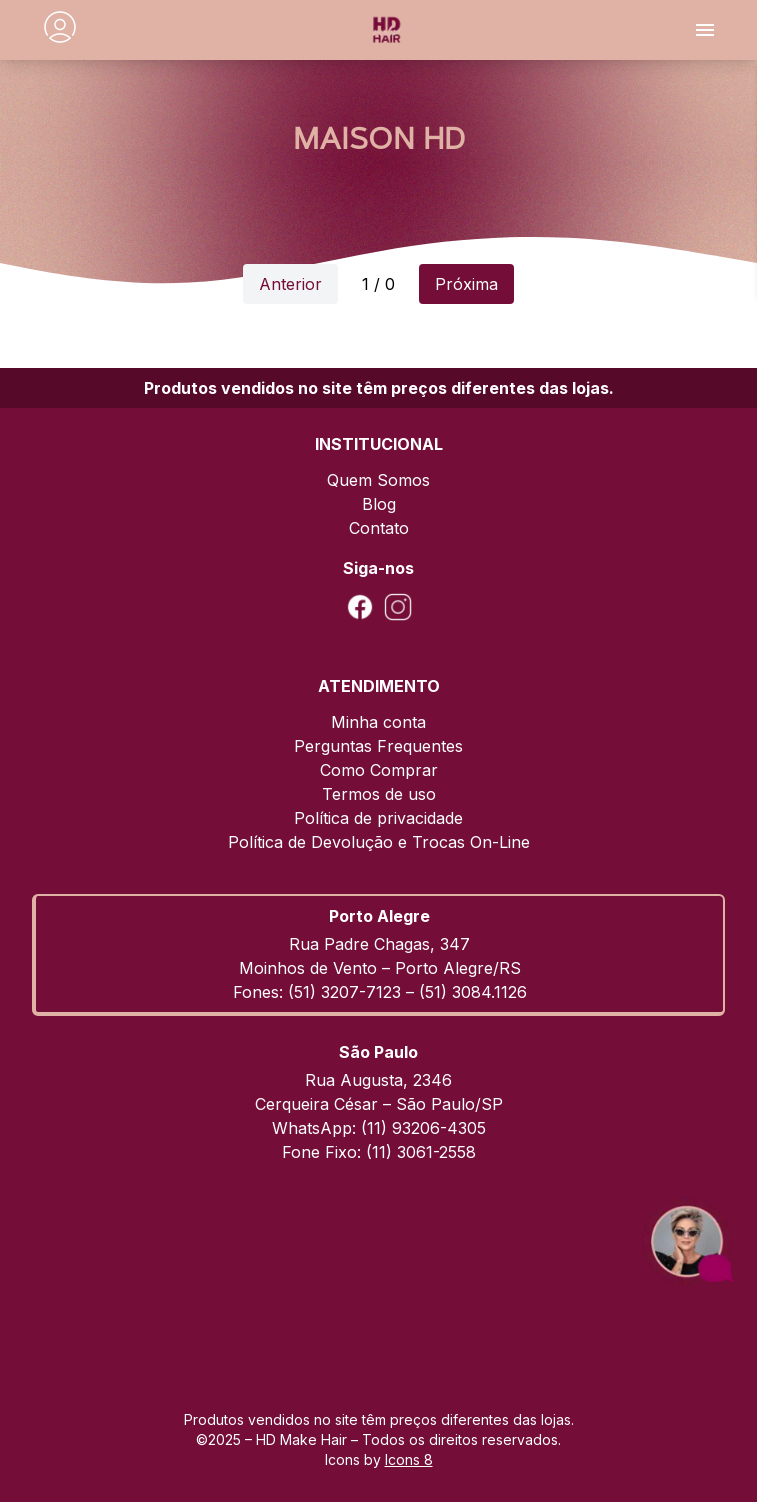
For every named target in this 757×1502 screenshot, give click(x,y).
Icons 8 (409, 1459)
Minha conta (378, 722)
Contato (379, 528)
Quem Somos (378, 480)
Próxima (466, 284)
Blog (379, 504)
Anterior (290, 284)
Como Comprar (379, 770)
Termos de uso (379, 794)
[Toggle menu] (705, 30)
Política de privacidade (378, 818)
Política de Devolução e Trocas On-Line (379, 842)
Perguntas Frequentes (378, 746)
